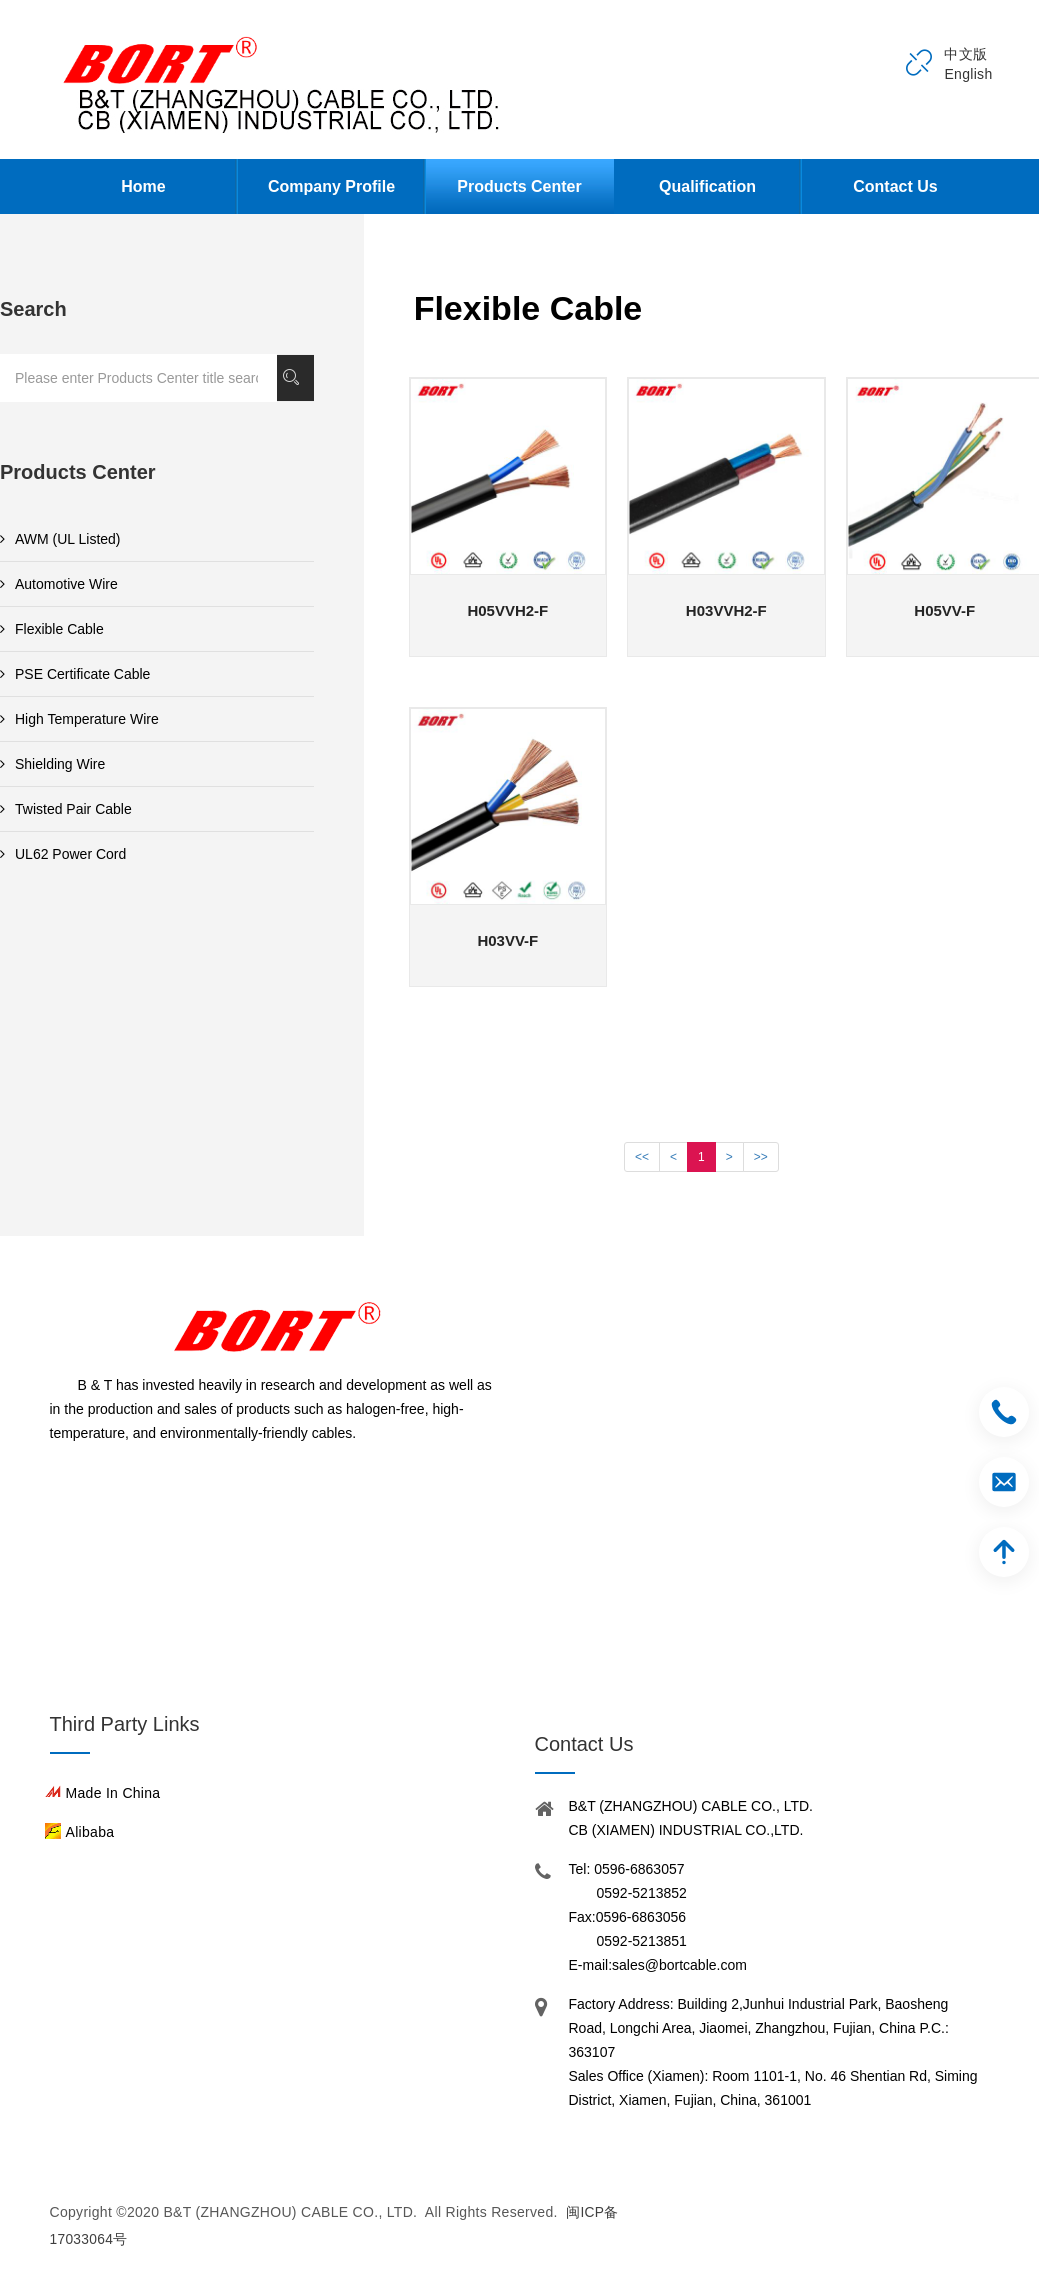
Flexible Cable (52, 629)
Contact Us (895, 186)
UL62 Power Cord (63, 854)
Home (143, 186)
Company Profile (331, 186)
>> (761, 1157)
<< (642, 1157)
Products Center (519, 186)
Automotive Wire (59, 584)
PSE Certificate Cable (75, 674)
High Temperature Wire (79, 719)
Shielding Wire (52, 764)
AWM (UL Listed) (60, 539)
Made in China (113, 1793)
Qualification (707, 186)
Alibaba (90, 1832)
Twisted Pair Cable (66, 809)
